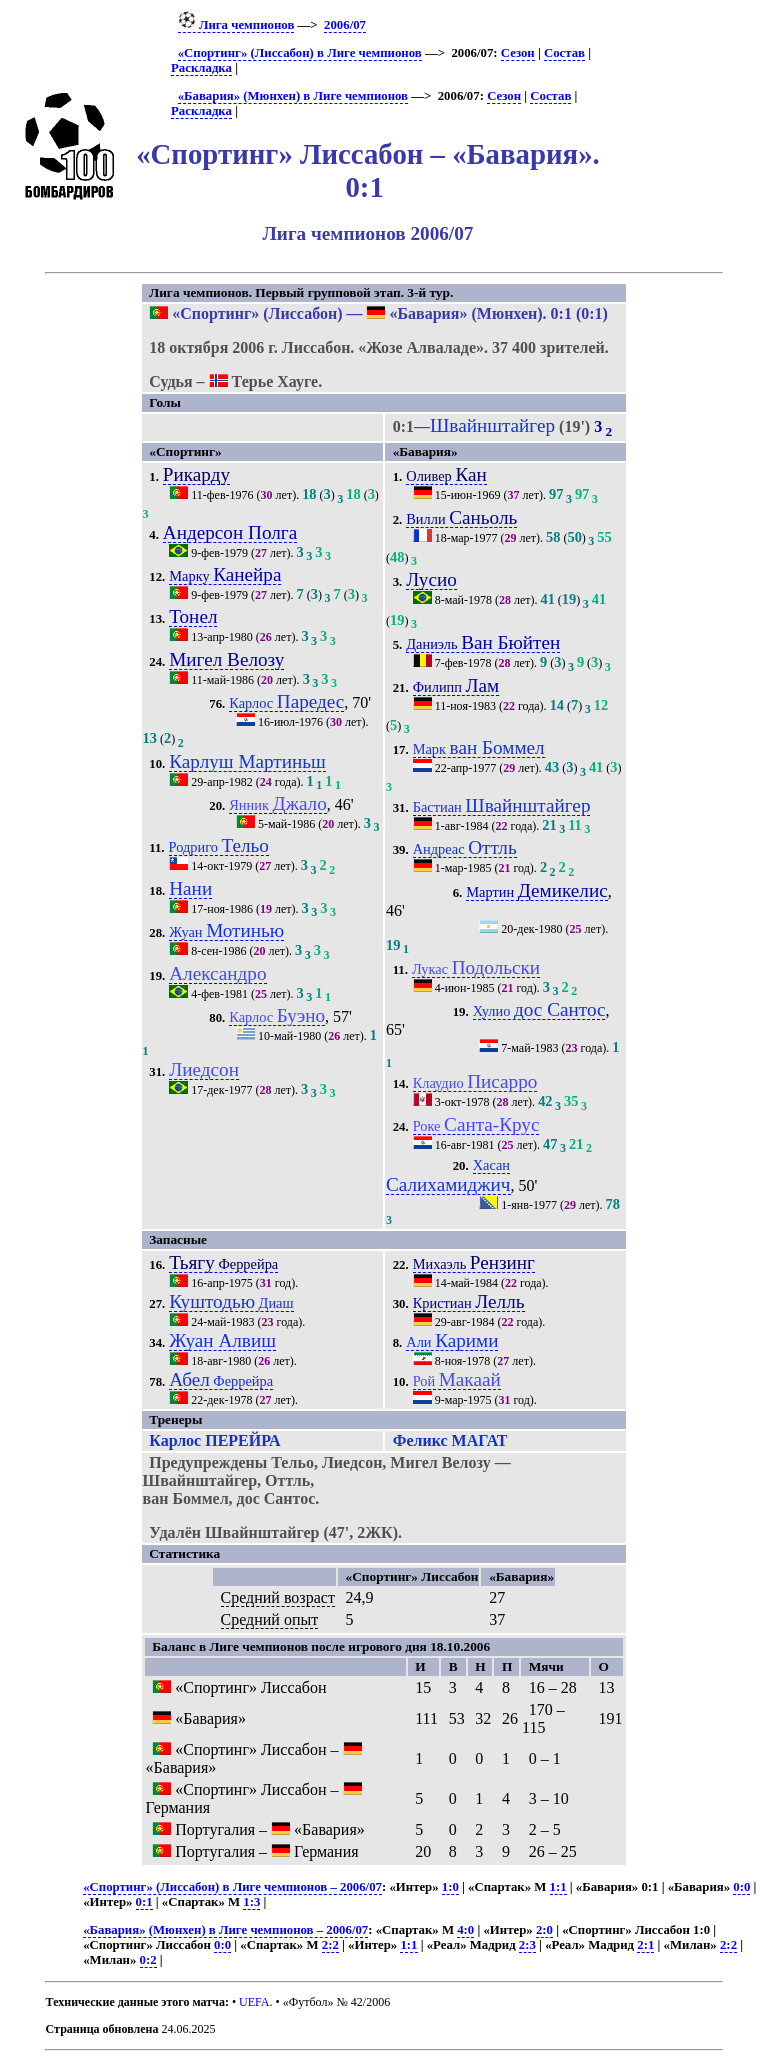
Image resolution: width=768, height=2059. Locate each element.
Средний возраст (278, 1597)
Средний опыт (270, 1619)
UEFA (254, 2002)
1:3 (251, 1902)
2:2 (330, 1945)
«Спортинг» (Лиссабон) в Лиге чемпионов (300, 53)
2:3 (527, 1945)
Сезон (518, 53)
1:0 (450, 1887)
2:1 (645, 1945)
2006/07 (345, 25)
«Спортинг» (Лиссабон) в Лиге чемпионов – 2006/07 (232, 1887)
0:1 (144, 1902)
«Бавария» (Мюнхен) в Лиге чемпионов (293, 96)
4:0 (465, 1930)
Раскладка (201, 68)
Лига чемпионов (236, 25)
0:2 (148, 1960)
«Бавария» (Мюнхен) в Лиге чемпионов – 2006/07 (225, 1930)
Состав (564, 53)
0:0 (741, 1887)
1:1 (558, 1887)
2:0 (544, 1930)
